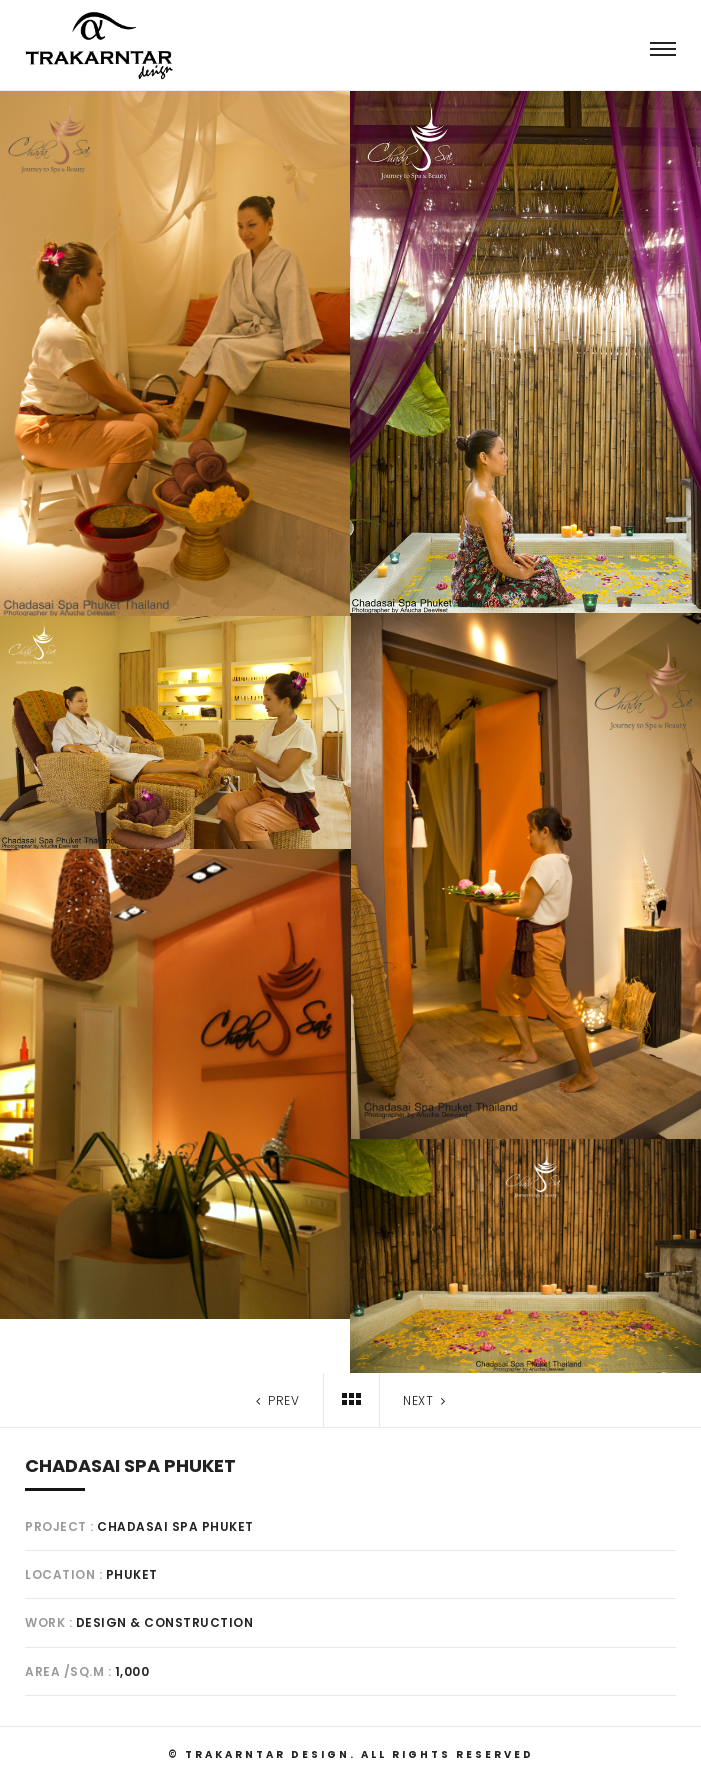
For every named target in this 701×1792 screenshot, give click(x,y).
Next (426, 1400)
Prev (275, 1400)
